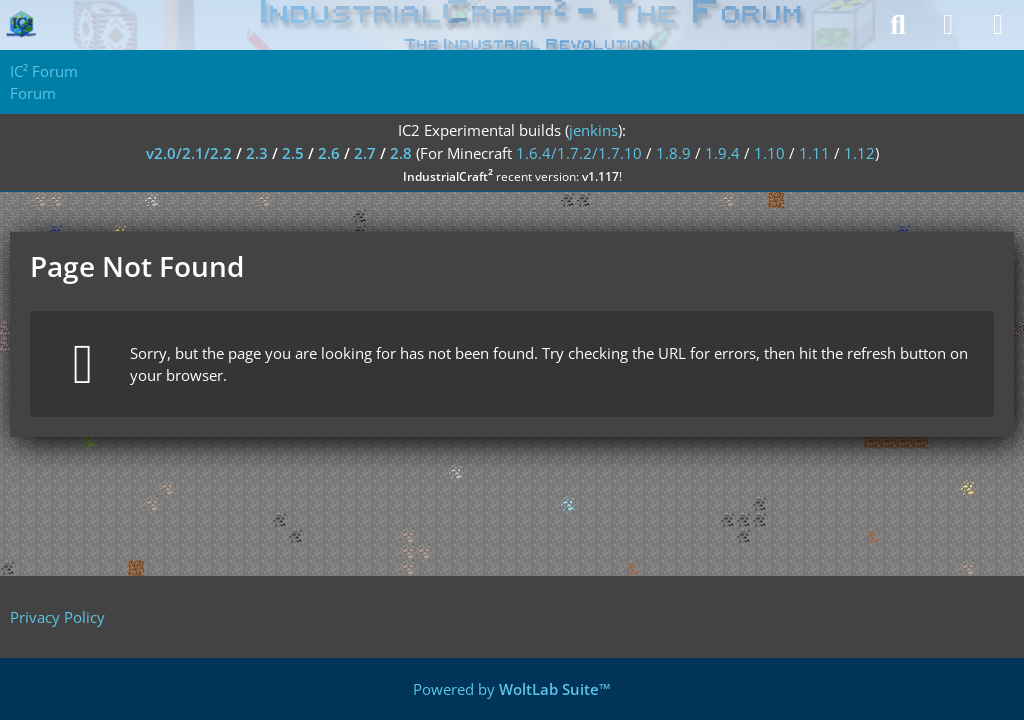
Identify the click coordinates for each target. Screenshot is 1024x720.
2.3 (257, 153)
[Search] (898, 25)
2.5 (293, 153)
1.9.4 (722, 153)
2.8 (401, 153)
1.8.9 (673, 153)
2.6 (329, 153)
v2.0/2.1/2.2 (189, 153)
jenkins (593, 130)
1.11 (814, 153)
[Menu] (998, 25)
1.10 (769, 153)
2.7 (365, 153)
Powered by (512, 689)
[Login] (948, 25)
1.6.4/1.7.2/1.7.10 (579, 153)
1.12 (859, 153)
